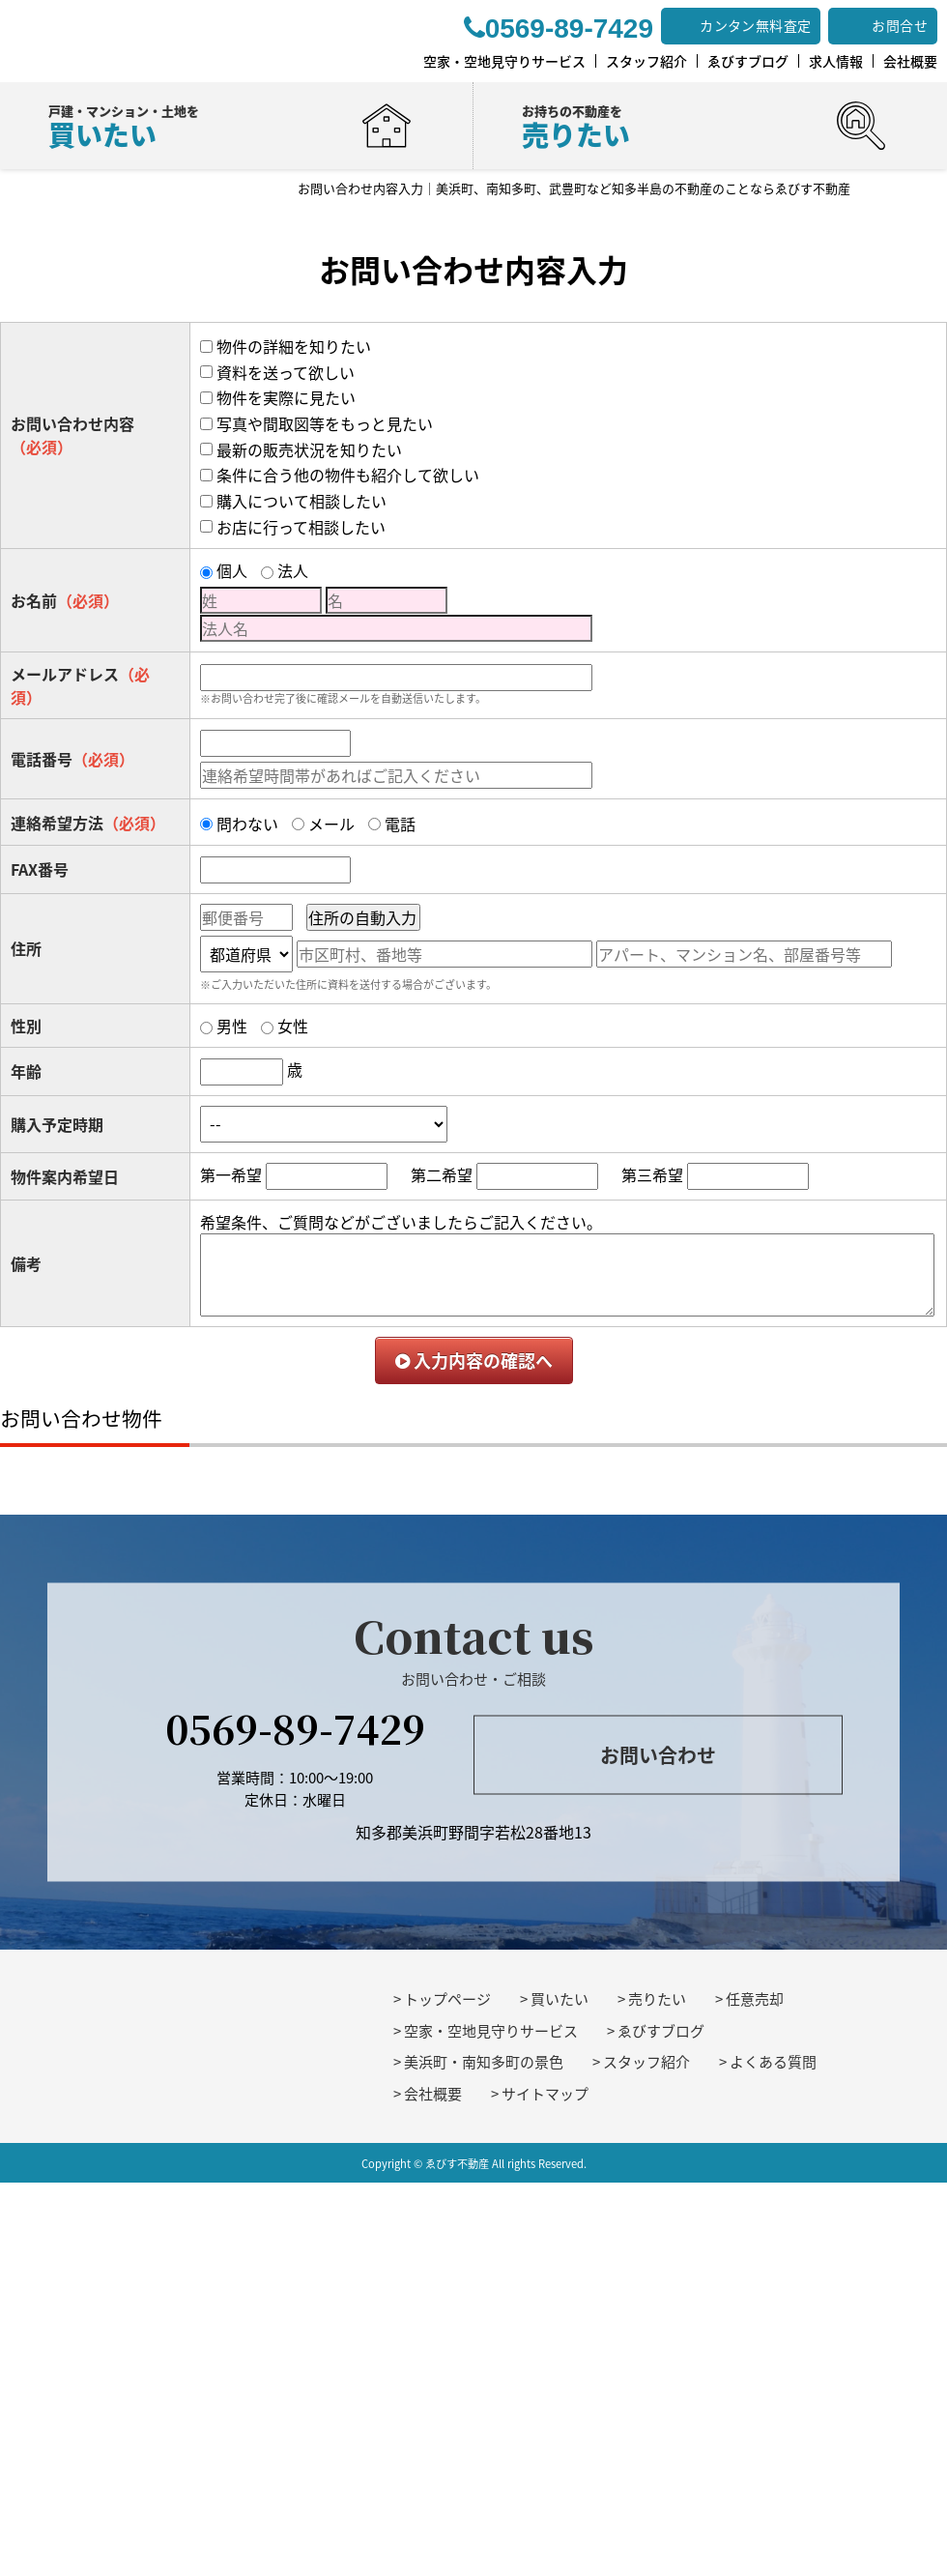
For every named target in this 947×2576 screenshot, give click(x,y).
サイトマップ (545, 2093)
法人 (292, 570)
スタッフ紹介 (646, 2061)
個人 (231, 570)
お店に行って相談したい (301, 526)
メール (331, 823)
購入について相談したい (301, 500)
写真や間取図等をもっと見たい (324, 423)
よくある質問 (773, 2061)
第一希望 (231, 1174)
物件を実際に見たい (286, 397)
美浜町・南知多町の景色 (483, 2061)
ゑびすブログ (660, 2030)
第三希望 (652, 1174)
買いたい (559, 1999)
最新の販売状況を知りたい (309, 449)
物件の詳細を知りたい (293, 346)
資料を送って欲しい (285, 372)
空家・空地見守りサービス (491, 2030)
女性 (292, 1025)
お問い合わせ (658, 1754)
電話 (400, 823)
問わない (247, 823)
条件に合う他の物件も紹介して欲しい (347, 474)
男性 (231, 1025)
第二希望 (442, 1174)
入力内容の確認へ (474, 1360)
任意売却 (755, 1999)
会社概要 (433, 2093)
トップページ (447, 1999)
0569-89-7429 (295, 1727)
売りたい (657, 1999)
